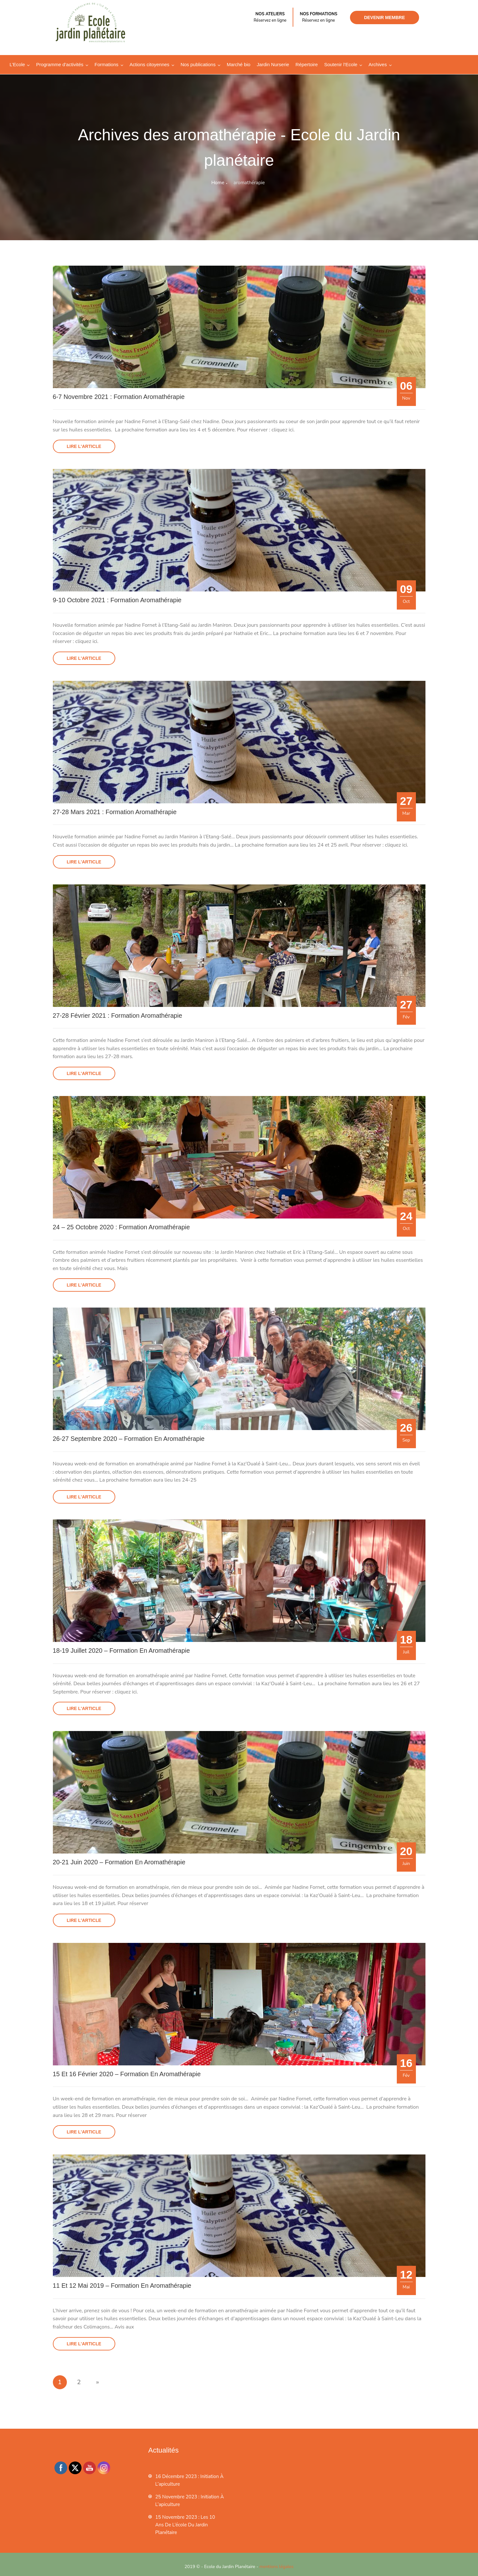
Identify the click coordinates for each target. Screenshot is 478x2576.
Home (217, 182)
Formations (106, 64)
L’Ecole (17, 64)
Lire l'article (84, 446)
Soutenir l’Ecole (340, 64)
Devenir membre (384, 17)
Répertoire (307, 64)
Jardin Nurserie (273, 64)
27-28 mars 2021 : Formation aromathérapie (115, 811)
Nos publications (198, 64)
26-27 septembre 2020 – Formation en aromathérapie (130, 1437)
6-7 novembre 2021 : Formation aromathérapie (119, 396)
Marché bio (238, 64)
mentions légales (277, 2564)
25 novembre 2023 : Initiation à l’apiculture (189, 2498)
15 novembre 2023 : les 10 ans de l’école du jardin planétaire (185, 2522)
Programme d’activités (59, 64)
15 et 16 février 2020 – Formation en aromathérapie (128, 2072)
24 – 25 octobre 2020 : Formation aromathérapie (122, 1226)
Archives (377, 64)
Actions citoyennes (149, 64)
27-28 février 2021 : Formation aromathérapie (118, 1014)
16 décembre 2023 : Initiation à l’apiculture (189, 2478)
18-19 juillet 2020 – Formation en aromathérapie (122, 1649)
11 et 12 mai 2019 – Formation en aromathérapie (123, 2283)
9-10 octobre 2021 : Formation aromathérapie (118, 600)
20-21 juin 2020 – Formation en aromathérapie (120, 1860)
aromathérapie (249, 182)
